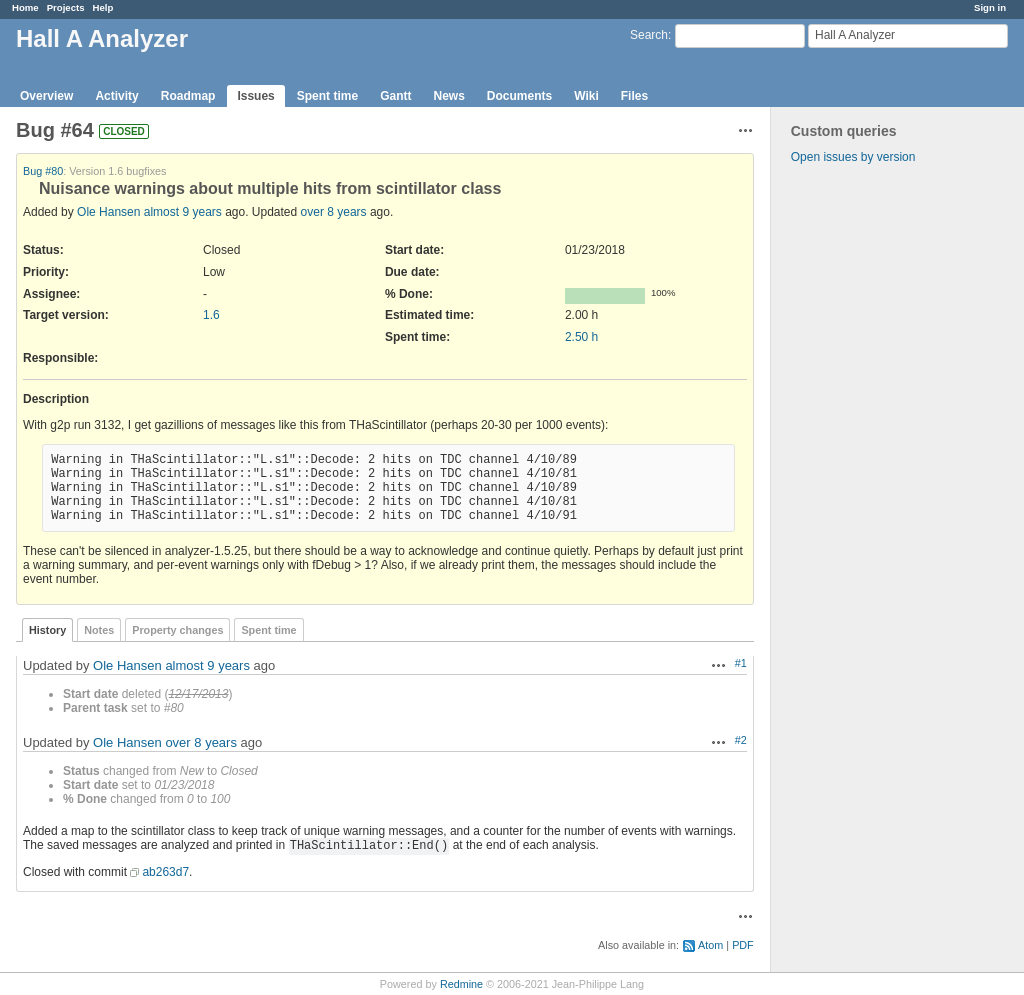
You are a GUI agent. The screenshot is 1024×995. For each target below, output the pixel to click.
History (47, 630)
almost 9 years (183, 212)
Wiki (586, 96)
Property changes (177, 630)
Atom (710, 945)
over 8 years (334, 212)
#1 (741, 663)
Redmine (461, 984)
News (448, 96)
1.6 (211, 315)
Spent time (327, 96)
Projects (66, 7)
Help (103, 7)
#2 (741, 740)
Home (25, 7)
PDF (743, 945)
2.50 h (581, 337)
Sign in (990, 7)
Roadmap (188, 96)
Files (634, 96)
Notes (99, 630)
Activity (116, 96)
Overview (46, 96)
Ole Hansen (108, 212)
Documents (519, 96)
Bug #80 (43, 171)
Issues (255, 96)
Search (649, 35)
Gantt (395, 96)
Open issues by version (853, 157)
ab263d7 (165, 872)
